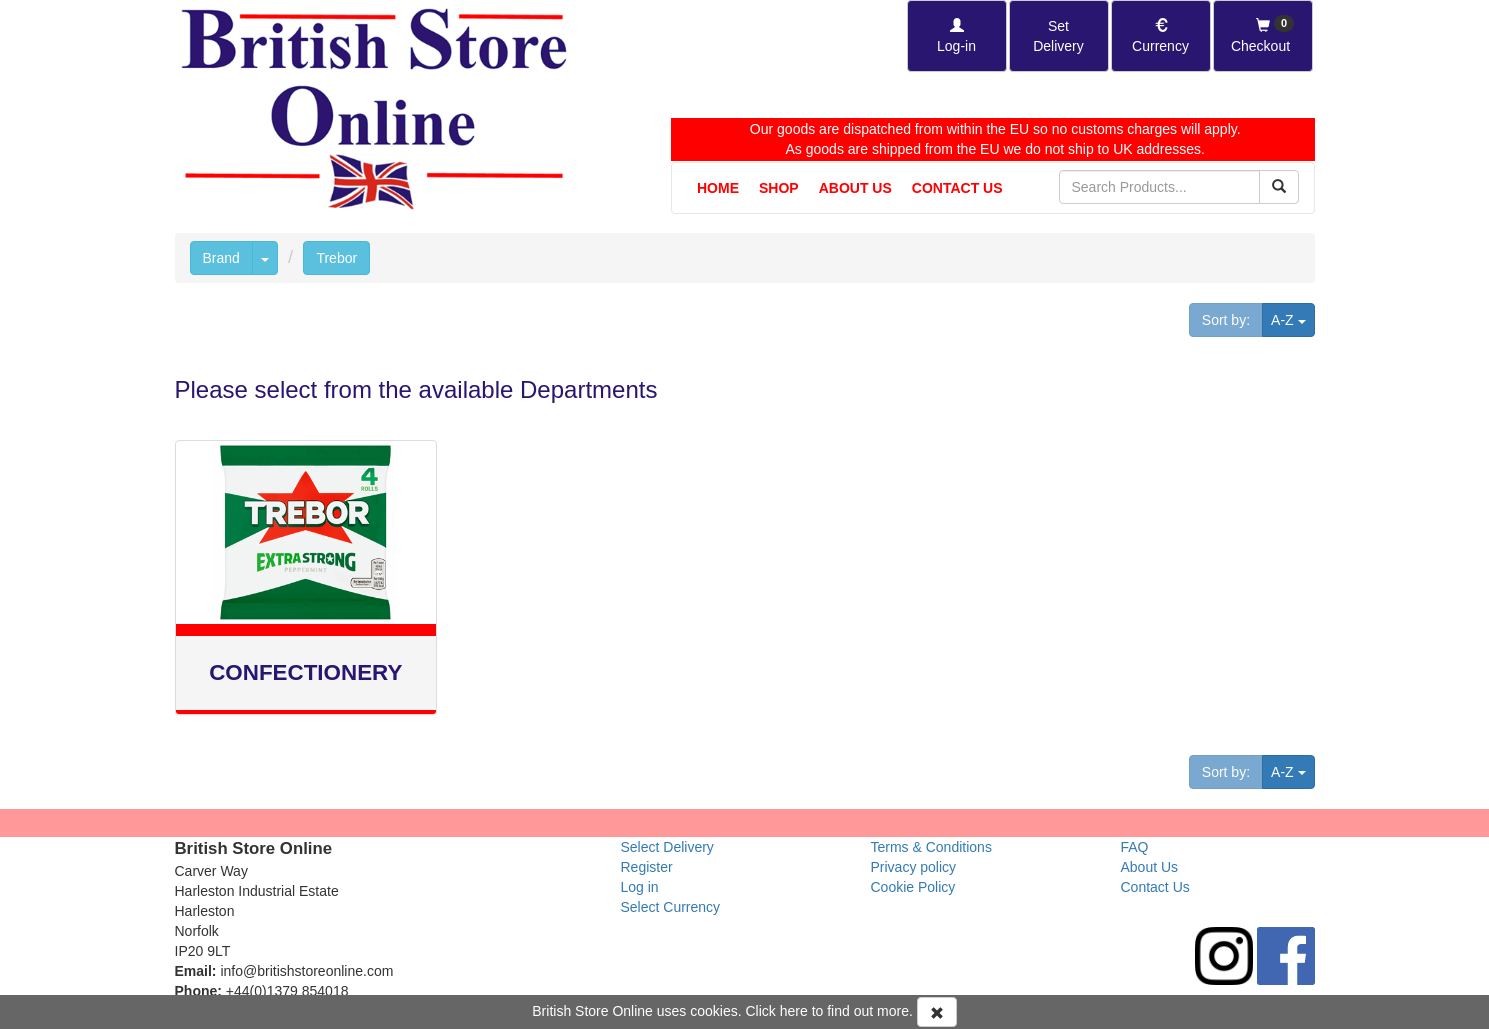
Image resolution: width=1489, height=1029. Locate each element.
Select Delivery (667, 847)
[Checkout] (1263, 36)
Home (718, 188)
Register (647, 867)
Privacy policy (914, 867)
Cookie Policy (913, 887)
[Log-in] (957, 36)
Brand (221, 258)
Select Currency (671, 907)
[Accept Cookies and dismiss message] (937, 1012)
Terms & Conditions (931, 847)
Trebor (336, 258)
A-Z (1292, 318)
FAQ (1135, 847)
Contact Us (957, 188)
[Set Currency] (1161, 36)
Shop (779, 188)
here (794, 1011)
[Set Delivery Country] (1059, 36)
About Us (855, 188)
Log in (640, 887)
